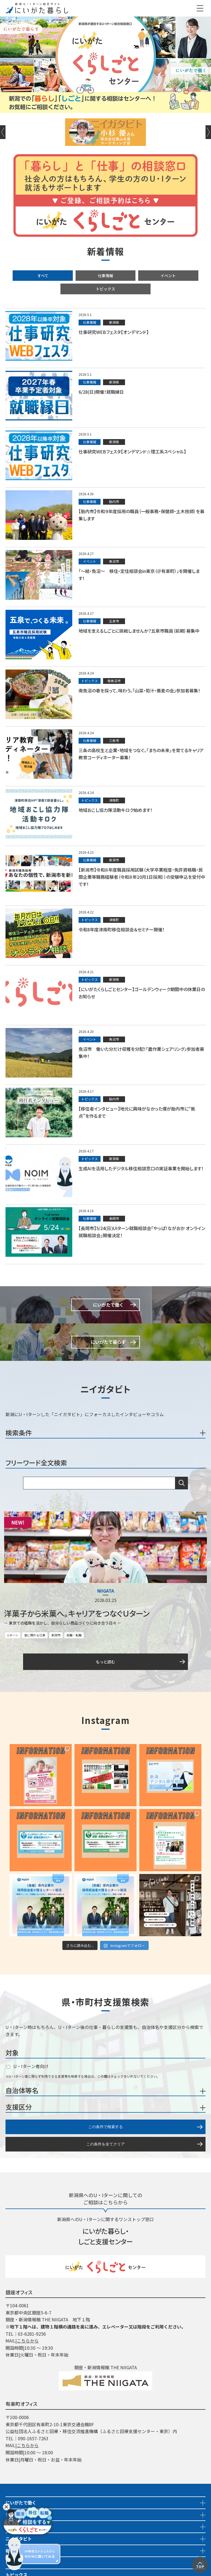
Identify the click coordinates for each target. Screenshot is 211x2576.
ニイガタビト (18, 2538)
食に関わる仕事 (34, 1635)
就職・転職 (74, 1635)
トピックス (105, 289)
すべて (42, 275)
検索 (181, 1483)
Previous (2, 132)
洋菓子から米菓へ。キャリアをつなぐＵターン (77, 1613)
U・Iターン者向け (28, 2066)
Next (208, 132)
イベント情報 (18, 2526)
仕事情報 (105, 275)
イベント (168, 275)
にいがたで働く (20, 2502)
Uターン (12, 1635)
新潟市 (55, 1635)
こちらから (28, 2340)
